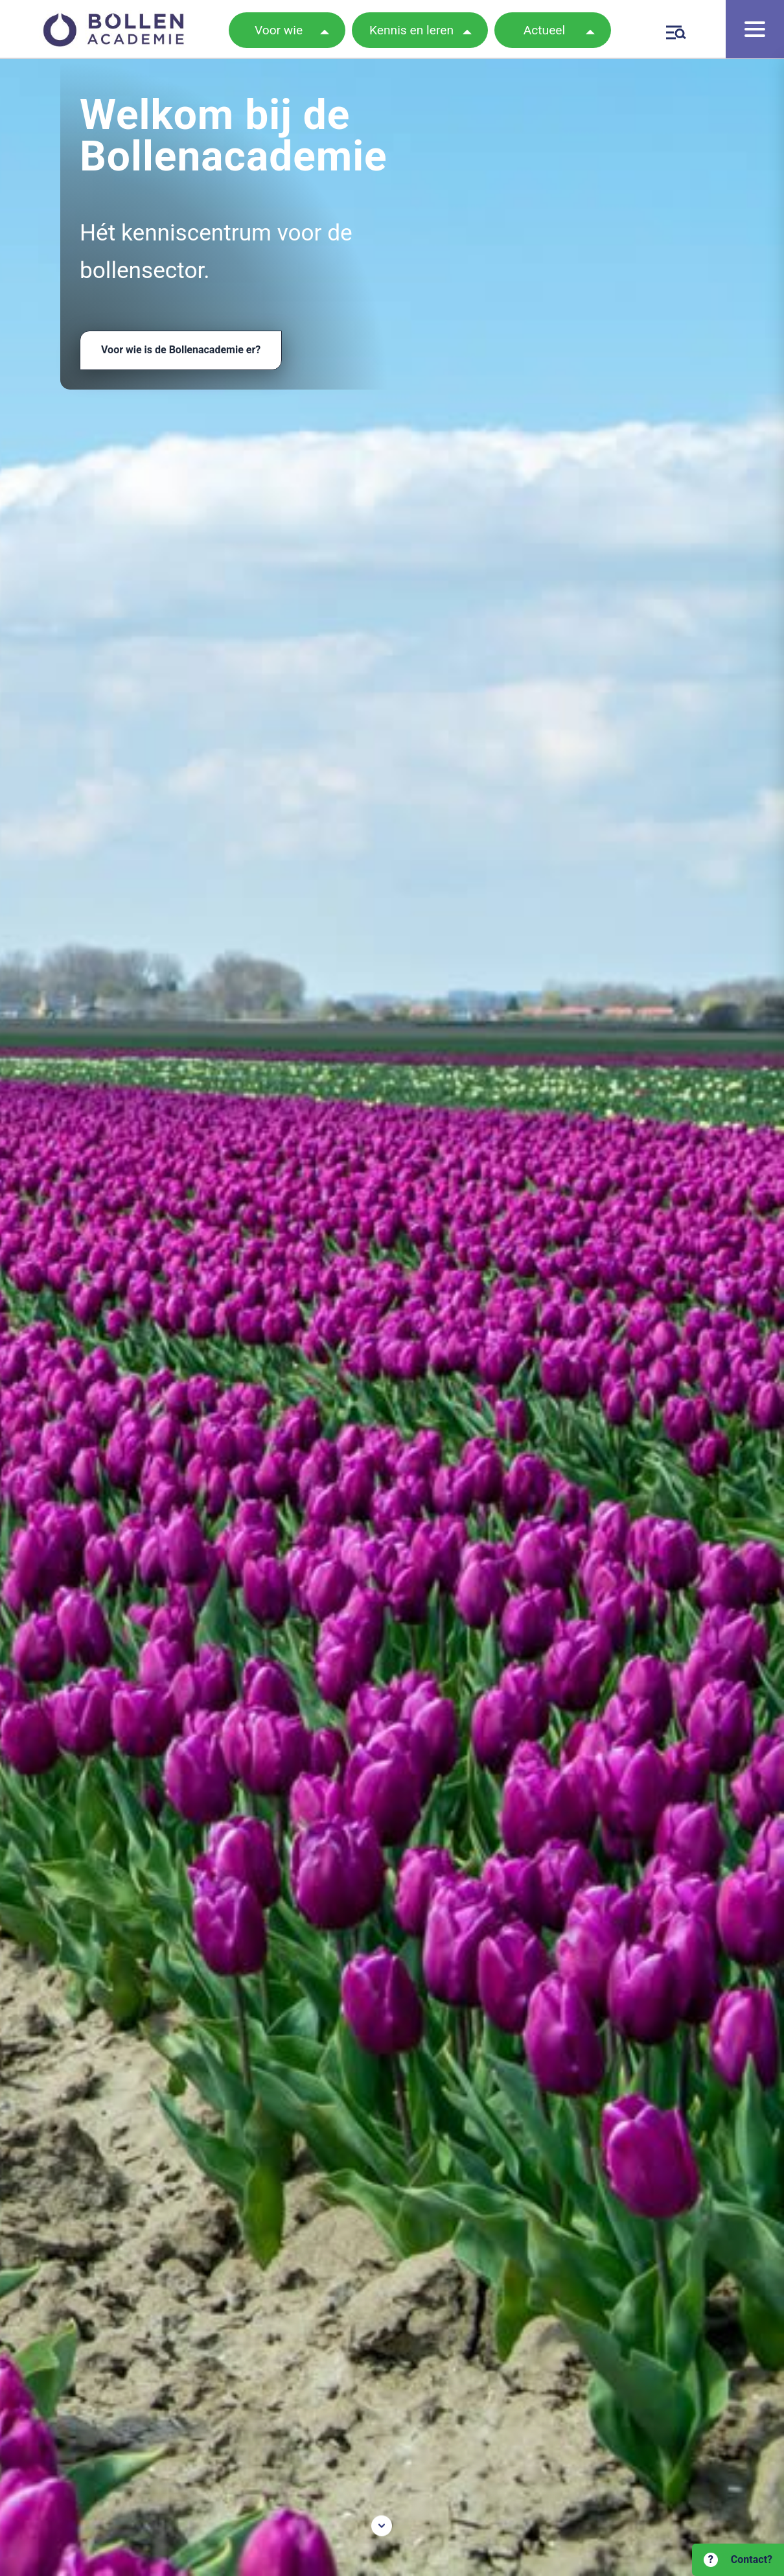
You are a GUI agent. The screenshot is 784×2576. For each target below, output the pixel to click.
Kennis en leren (411, 30)
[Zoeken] (673, 30)
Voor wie (279, 30)
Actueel (544, 30)
